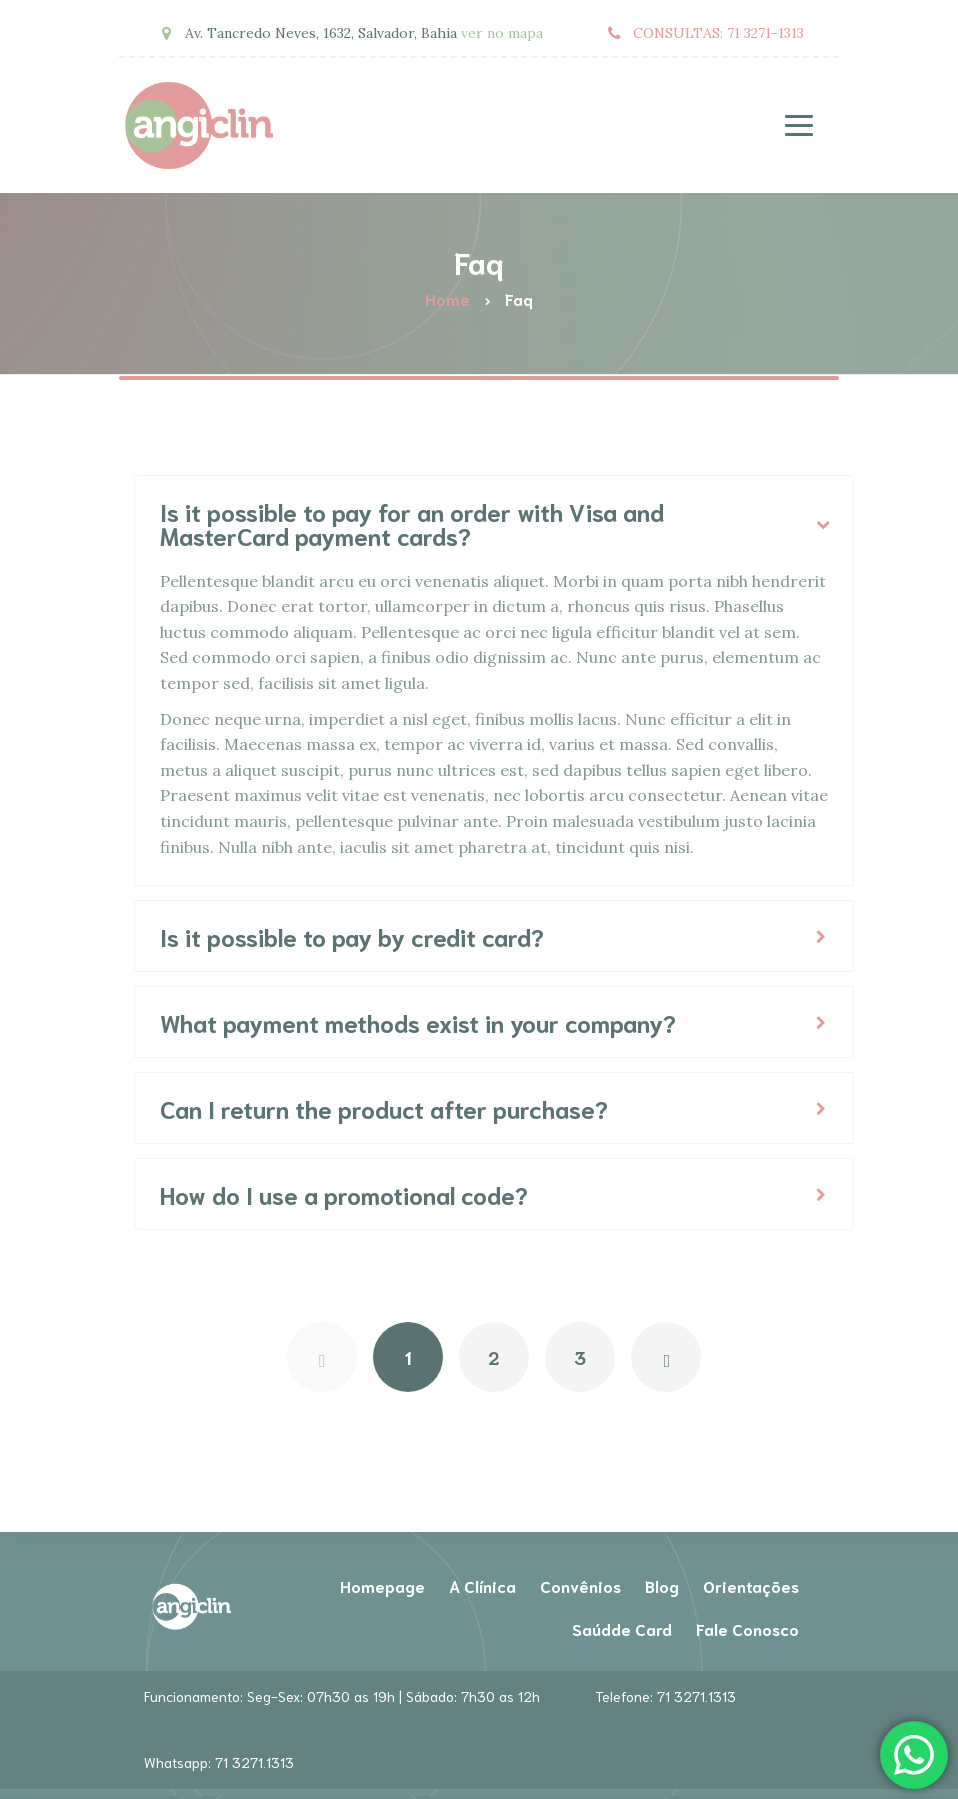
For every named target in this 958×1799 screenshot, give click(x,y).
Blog (662, 1585)
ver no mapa (502, 33)
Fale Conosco (747, 1628)
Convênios (580, 1585)
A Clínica (482, 1585)
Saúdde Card (622, 1628)
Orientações (751, 1585)
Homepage (382, 1585)
